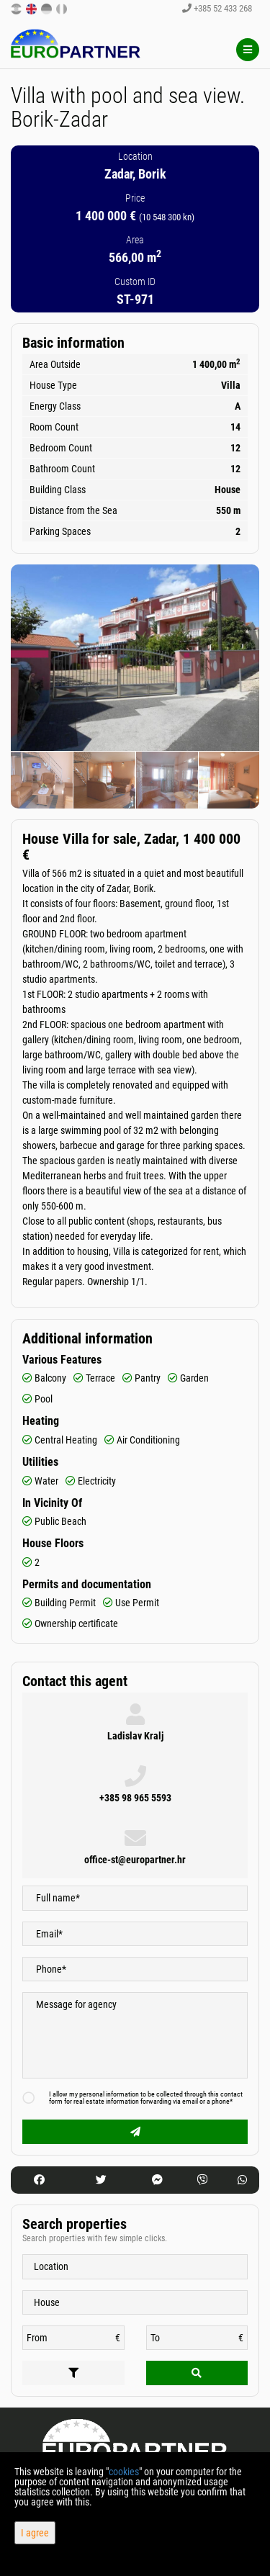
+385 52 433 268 (217, 8)
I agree (35, 2533)
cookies (124, 2471)
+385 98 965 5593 (135, 1797)
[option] (42, 780)
